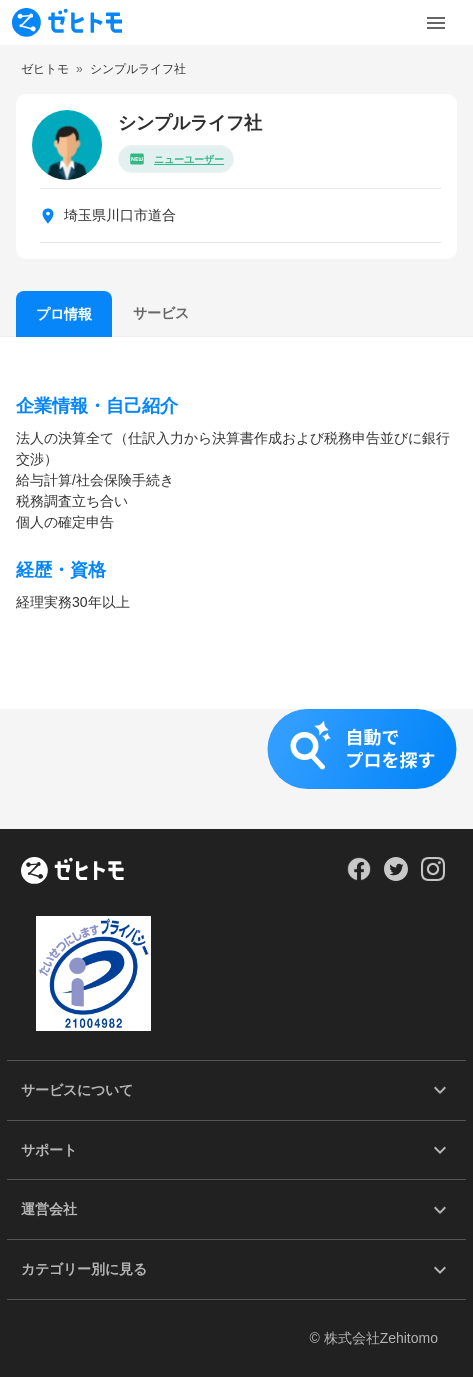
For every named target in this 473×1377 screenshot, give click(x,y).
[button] (236, 769)
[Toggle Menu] (436, 23)
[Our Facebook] (358, 876)
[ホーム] (72, 872)
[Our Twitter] (395, 876)
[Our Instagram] (433, 876)
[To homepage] (67, 22)
